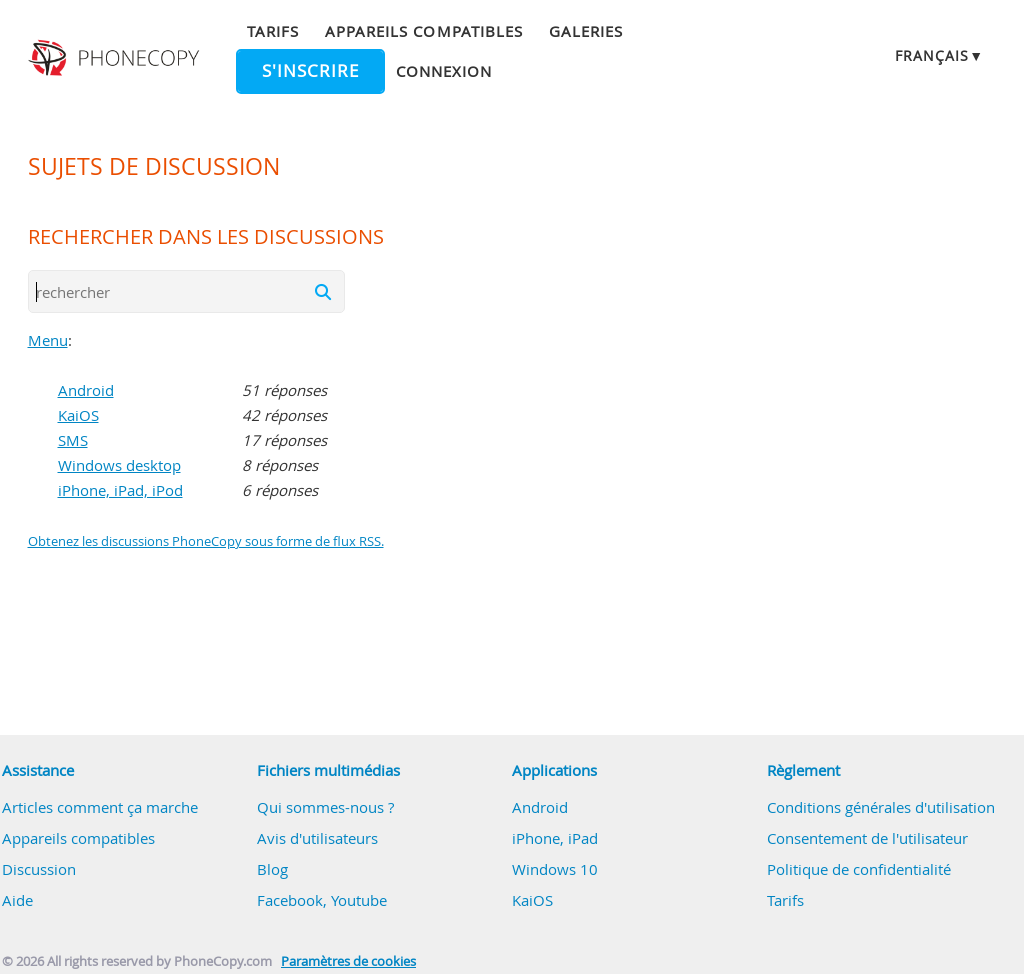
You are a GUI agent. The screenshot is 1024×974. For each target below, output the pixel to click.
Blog (272, 869)
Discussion (39, 869)
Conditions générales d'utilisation (881, 807)
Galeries (586, 31)
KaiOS (78, 415)
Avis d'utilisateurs (317, 838)
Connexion (444, 71)
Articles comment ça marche (100, 807)
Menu (48, 340)
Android (86, 390)
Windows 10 (555, 869)
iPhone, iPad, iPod (120, 490)
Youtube (359, 900)
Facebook (290, 900)
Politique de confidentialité (859, 869)
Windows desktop (119, 465)
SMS (73, 440)
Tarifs (273, 31)
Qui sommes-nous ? (325, 807)
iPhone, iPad (555, 838)
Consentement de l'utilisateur (867, 838)
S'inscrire (310, 71)
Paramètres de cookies (348, 961)
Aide (17, 900)
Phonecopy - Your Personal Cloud (116, 58)
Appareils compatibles (424, 31)
